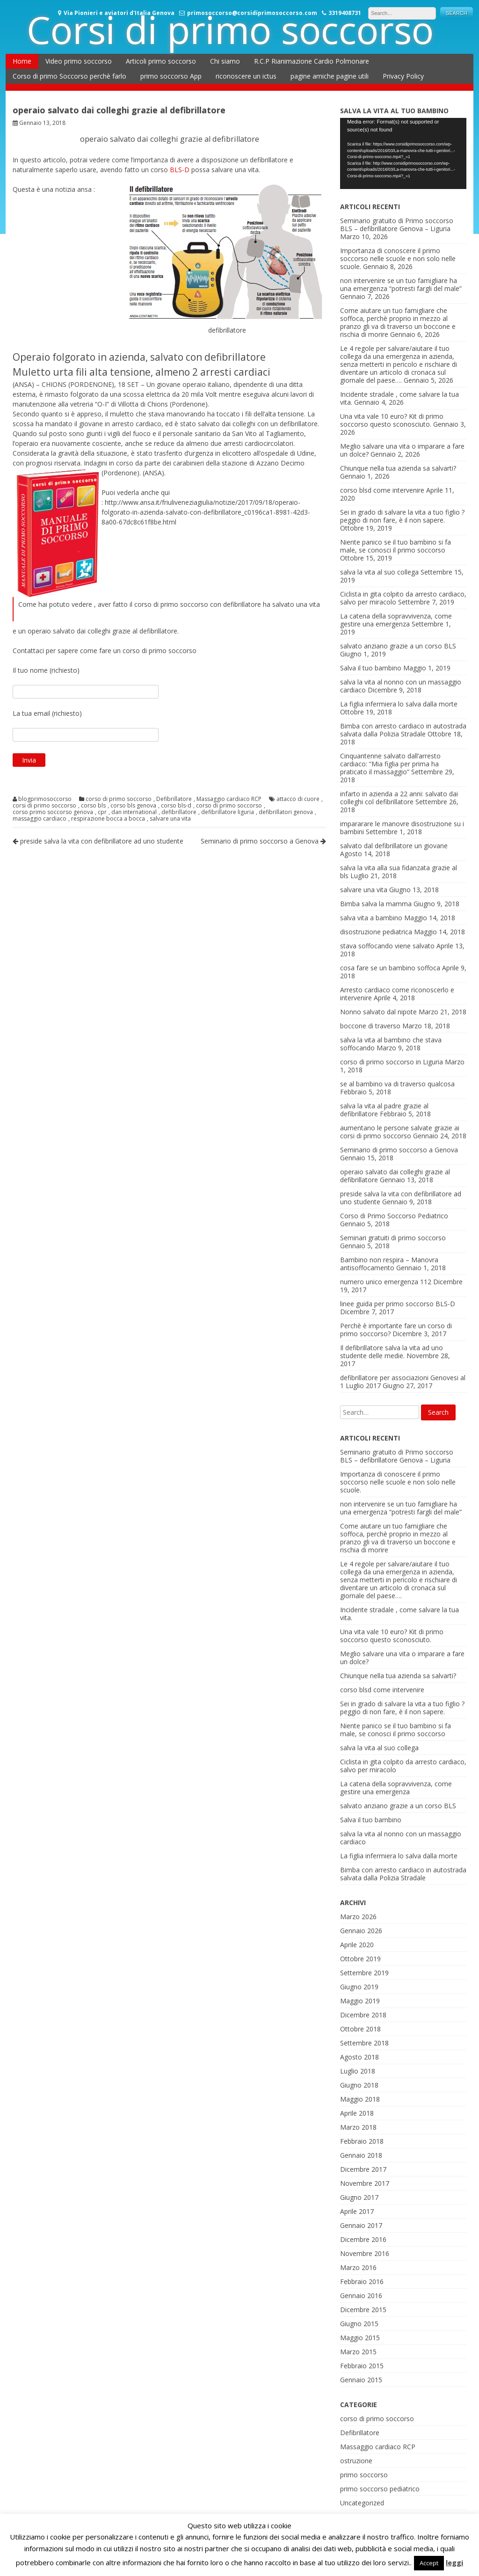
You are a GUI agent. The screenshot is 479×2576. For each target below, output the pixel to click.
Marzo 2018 (358, 2127)
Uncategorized (362, 2502)
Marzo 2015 (358, 2351)
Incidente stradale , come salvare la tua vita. (399, 1613)
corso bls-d (176, 805)
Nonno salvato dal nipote (378, 1011)
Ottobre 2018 (360, 2028)
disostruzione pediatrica (376, 931)
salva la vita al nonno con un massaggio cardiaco (400, 1837)
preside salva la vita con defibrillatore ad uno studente (98, 841)
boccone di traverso (370, 1025)
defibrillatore (178, 812)
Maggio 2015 (360, 2337)
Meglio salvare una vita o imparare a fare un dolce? (402, 1657)
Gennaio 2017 (361, 2225)
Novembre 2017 (364, 2183)
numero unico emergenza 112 (385, 1281)
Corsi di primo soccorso (230, 29)
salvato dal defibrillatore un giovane (394, 845)
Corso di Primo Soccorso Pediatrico (394, 1215)
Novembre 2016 (364, 2253)
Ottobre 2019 (360, 1958)
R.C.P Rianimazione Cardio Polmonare (311, 61)
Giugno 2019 (359, 1986)
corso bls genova (133, 805)
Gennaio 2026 (361, 1930)
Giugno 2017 (359, 2197)
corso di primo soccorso (119, 799)
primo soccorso (364, 2474)
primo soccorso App (171, 76)
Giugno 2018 (359, 2085)
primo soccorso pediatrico (380, 2488)
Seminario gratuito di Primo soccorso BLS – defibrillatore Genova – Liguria (396, 224)
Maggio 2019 (360, 2000)
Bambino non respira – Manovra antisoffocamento (389, 1263)
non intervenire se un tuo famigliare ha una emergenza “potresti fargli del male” (401, 284)
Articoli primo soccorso (161, 61)
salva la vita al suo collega (379, 572)
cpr (102, 812)
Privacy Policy (403, 76)
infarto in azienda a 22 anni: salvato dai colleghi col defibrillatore (399, 797)
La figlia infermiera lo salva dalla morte (398, 703)
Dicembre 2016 (363, 2239)
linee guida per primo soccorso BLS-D (397, 1303)
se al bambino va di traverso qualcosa (397, 1083)
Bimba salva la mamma (376, 903)
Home (22, 61)
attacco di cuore (297, 799)
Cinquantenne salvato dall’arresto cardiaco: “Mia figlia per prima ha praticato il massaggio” (390, 763)
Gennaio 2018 (361, 2155)
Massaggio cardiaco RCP (228, 799)
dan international (134, 812)
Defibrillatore (174, 799)
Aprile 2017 (357, 2211)
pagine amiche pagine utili (329, 76)
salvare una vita (170, 818)
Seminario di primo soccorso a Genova (263, 841)
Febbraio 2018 (362, 2141)
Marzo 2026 (358, 1916)
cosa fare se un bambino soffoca (390, 967)
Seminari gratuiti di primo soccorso (393, 1237)
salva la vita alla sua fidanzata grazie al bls (398, 871)
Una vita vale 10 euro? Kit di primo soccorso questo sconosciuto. (391, 420)
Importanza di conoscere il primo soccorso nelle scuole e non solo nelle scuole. (398, 258)
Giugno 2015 (359, 2323)
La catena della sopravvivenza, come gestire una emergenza (396, 619)
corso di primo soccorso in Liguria (391, 1061)
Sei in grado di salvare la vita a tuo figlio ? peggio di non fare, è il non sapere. (402, 516)
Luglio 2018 (357, 2071)
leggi (454, 2562)
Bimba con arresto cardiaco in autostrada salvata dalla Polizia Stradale (403, 729)
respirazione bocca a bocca (108, 818)
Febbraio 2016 (362, 2281)
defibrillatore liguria (227, 812)
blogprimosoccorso (45, 799)
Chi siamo (225, 61)
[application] (403, 153)
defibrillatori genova (286, 812)
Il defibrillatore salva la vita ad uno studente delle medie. (391, 1351)
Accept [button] (429, 2563)
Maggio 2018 (360, 2099)
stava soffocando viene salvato (387, 945)
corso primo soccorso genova (53, 812)
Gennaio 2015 (361, 2379)
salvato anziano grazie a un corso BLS (398, 645)
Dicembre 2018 (363, 2014)
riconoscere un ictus (246, 76)
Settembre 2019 (364, 1972)
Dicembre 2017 (363, 2169)
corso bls (93, 805)
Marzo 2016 (358, 2267)
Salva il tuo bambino (370, 667)
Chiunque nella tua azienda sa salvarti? (398, 468)
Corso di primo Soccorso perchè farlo (69, 76)
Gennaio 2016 (361, 2295)
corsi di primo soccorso (44, 805)
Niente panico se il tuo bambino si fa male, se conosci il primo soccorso (395, 546)
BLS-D (179, 169)
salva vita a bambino (371, 917)
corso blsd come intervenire (382, 490)
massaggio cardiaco (39, 818)
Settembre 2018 (364, 2042)
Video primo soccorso (78, 61)
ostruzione (356, 2460)
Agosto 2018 (359, 2056)
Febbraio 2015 (362, 2365)
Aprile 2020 (357, 1944)
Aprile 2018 (357, 2113)
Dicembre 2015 (363, 2309)
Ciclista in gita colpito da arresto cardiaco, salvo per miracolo (403, 1765)
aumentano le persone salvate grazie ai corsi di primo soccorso (399, 1131)
